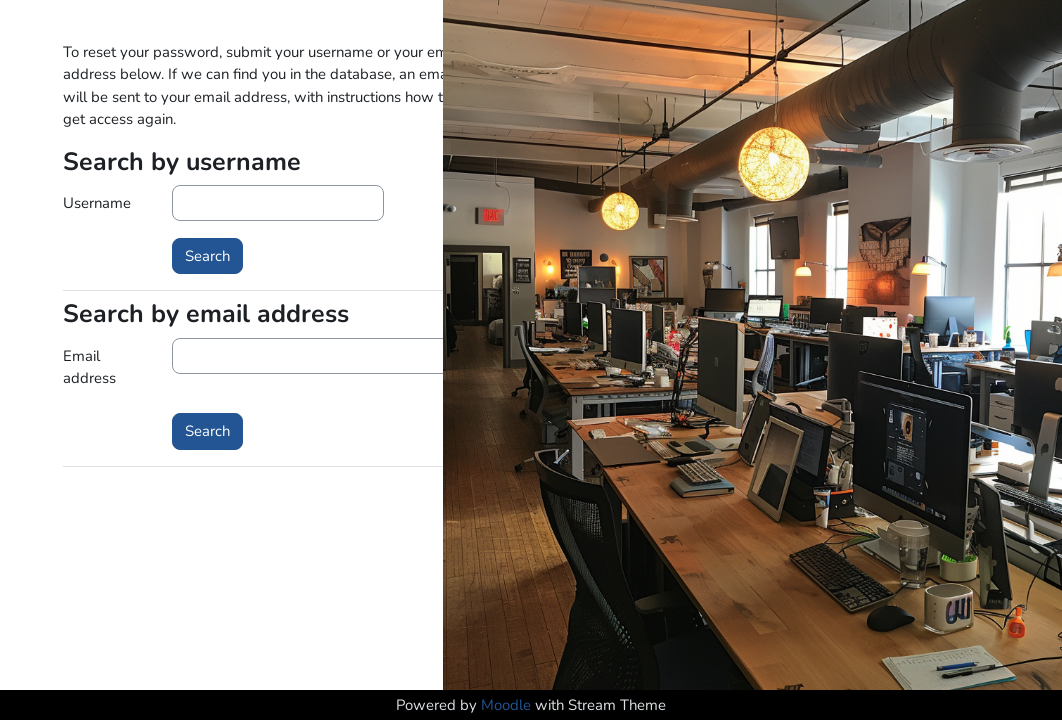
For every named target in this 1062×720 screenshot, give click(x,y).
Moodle (506, 705)
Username (97, 203)
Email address (89, 367)
